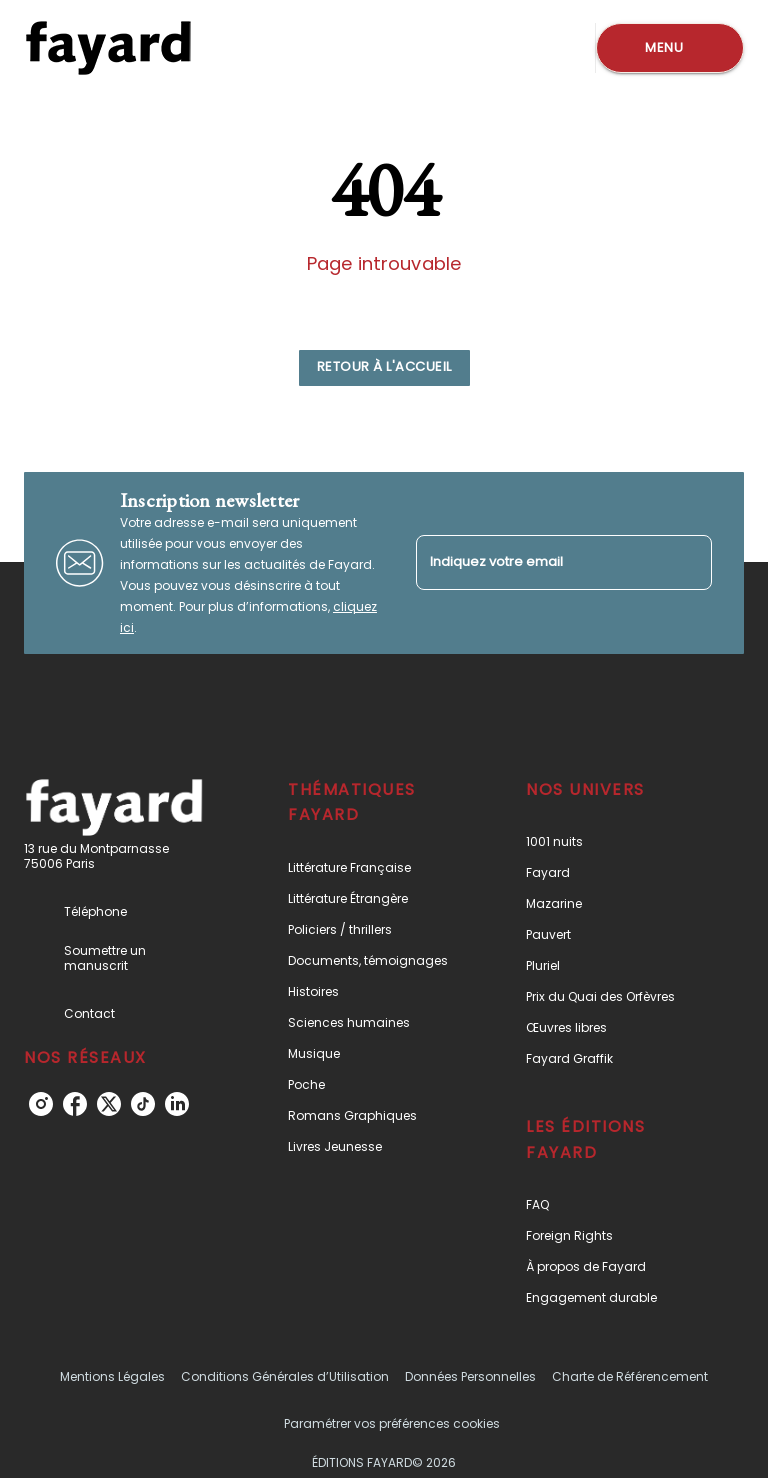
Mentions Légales (112, 1376)
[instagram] (41, 1104)
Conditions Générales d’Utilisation (285, 1376)
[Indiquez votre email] (539, 562)
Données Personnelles (470, 1376)
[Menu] (670, 48)
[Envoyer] (688, 563)
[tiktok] (143, 1104)
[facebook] (75, 1104)
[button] (384, 368)
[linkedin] (177, 1104)
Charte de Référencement (630, 1376)
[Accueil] (108, 47)
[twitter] (109, 1104)
